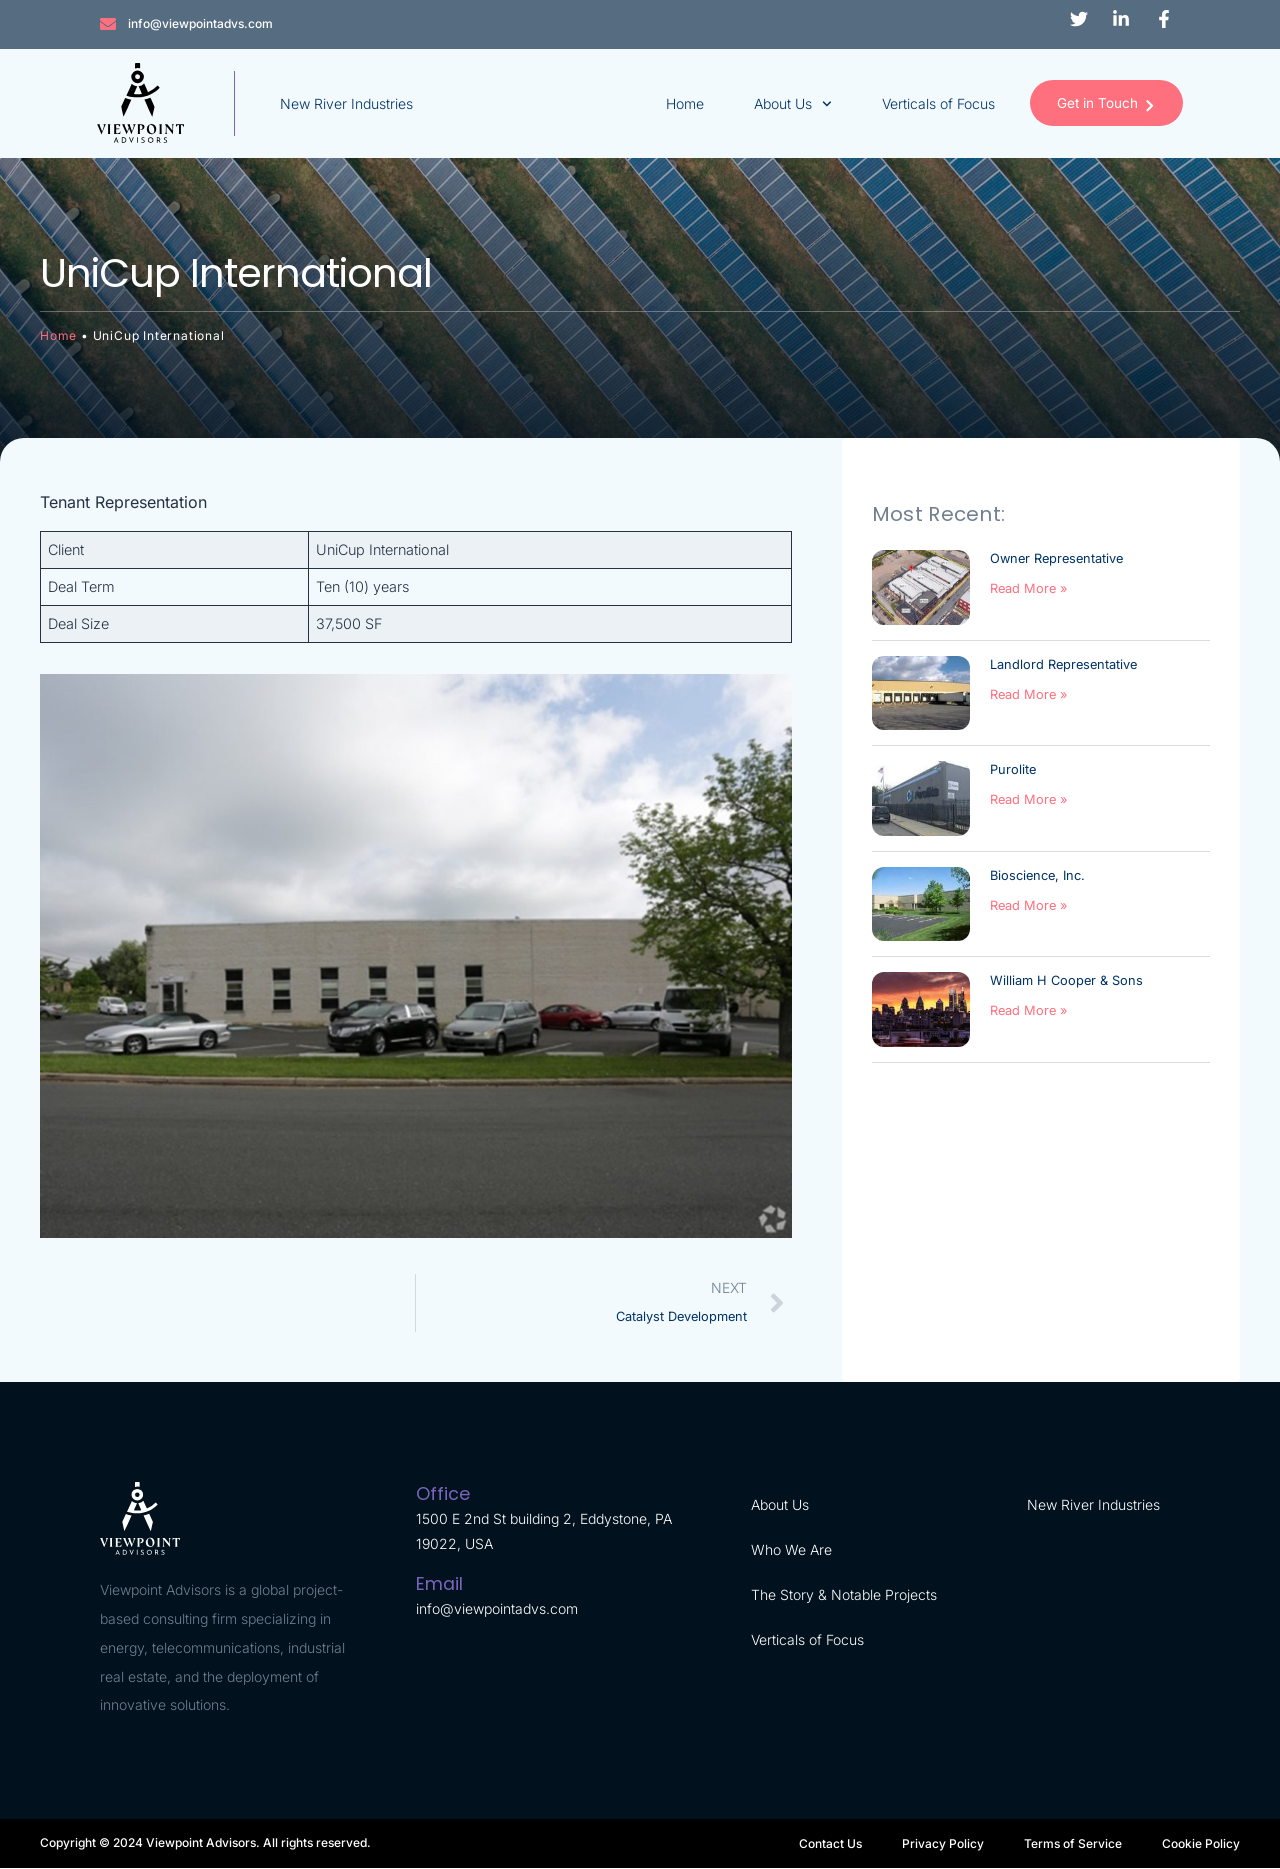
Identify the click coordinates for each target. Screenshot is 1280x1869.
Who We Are (791, 1550)
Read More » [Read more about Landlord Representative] (1028, 694)
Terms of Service (1073, 1843)
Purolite (1013, 770)
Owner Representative (1056, 559)
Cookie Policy (1201, 1843)
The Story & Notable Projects (844, 1595)
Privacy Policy (943, 1843)
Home (674, 103)
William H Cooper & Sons (1066, 981)
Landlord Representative (1063, 664)
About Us (782, 104)
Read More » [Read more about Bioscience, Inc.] (1028, 905)
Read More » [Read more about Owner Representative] (1028, 589)
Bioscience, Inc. (1037, 875)
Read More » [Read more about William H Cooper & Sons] (1028, 1011)
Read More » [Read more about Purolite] (1028, 800)
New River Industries (349, 103)
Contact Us (830, 1843)
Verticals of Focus (927, 103)
